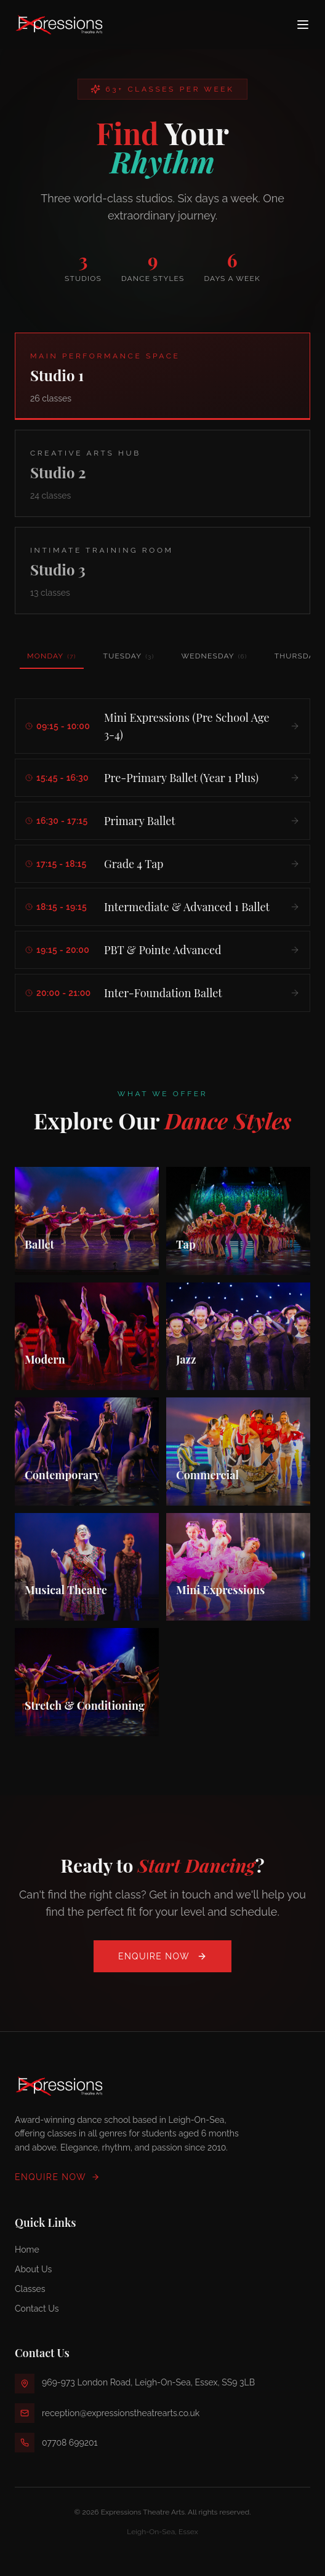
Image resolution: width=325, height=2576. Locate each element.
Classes (30, 2289)
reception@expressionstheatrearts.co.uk (120, 2413)
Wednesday (214, 656)
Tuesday (128, 656)
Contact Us (36, 2308)
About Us (33, 2269)
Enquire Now (162, 1956)
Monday (52, 660)
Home (27, 2249)
